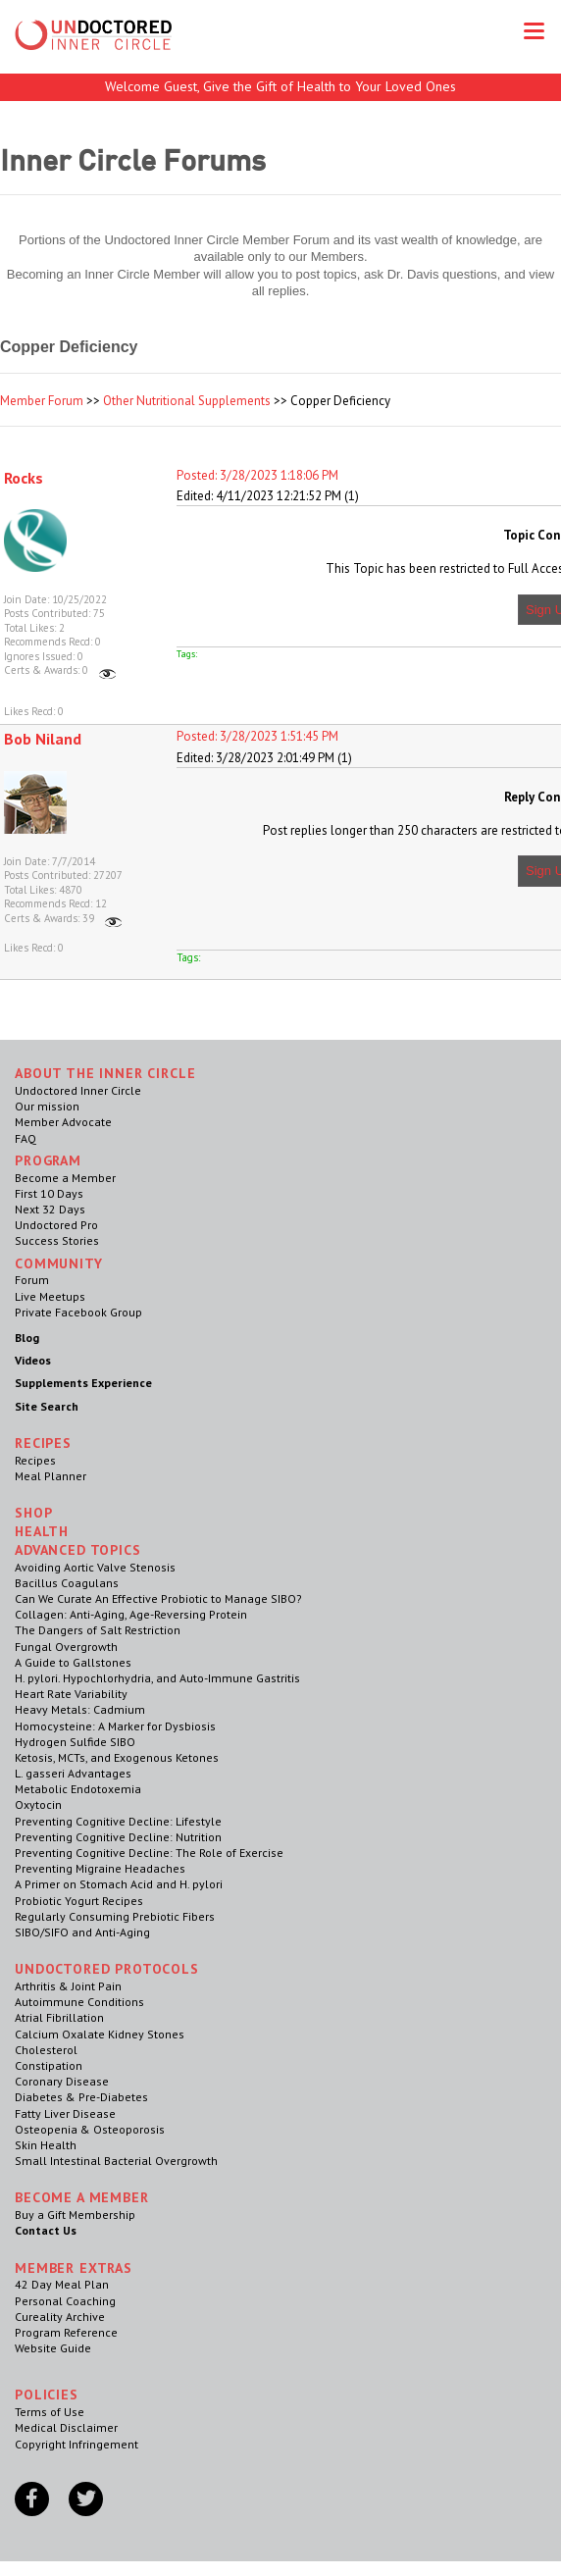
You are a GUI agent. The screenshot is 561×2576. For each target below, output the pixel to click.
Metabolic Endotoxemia (78, 1788)
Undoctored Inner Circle (78, 1090)
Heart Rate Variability (71, 1693)
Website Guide (53, 2348)
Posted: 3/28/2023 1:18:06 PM (257, 475)
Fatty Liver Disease (65, 2113)
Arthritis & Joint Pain (68, 1986)
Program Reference (66, 2332)
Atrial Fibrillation (59, 2017)
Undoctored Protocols (107, 1969)
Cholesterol (46, 2049)
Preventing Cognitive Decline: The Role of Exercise (149, 1852)
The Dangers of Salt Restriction (97, 1630)
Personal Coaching (65, 2300)
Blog (27, 1337)
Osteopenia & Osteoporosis (90, 2129)
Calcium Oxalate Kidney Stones (99, 2034)
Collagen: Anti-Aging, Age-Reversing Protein (131, 1614)
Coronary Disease (62, 2081)
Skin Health (45, 2145)
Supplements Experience (83, 1382)
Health (42, 1531)
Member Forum (41, 400)
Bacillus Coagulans (67, 1582)
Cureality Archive (60, 2316)
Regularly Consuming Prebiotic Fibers (115, 1916)
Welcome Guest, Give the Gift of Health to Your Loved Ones (280, 86)
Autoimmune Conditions (79, 2001)
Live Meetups (50, 1296)
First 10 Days (49, 1193)
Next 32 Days (50, 1209)
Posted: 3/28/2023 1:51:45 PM (257, 736)
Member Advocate (63, 1121)
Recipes (35, 1460)
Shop (33, 1512)
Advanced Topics (78, 1550)
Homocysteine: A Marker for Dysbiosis (115, 1726)
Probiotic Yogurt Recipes (79, 1900)
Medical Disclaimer (66, 2427)
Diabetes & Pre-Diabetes (81, 2096)
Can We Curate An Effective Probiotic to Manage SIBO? (158, 1598)
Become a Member (65, 1177)
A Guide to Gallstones (73, 1662)
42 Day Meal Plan (62, 2284)
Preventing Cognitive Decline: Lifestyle (118, 1821)
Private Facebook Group (78, 1312)
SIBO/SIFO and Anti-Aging (82, 1932)
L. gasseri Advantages (73, 1773)
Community (59, 1263)
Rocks (23, 478)
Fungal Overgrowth (66, 1646)
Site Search (46, 1406)
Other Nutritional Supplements (187, 400)
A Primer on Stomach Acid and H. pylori (119, 1884)
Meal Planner (50, 1475)
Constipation (48, 2065)
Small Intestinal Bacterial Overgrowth (116, 2160)
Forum (32, 1279)
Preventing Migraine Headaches (100, 1868)
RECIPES (43, 1443)
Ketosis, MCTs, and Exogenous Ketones (117, 1757)
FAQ (25, 1138)
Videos (33, 1360)
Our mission (47, 1106)
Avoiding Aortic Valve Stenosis (95, 1567)
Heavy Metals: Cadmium (80, 1709)
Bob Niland (42, 738)
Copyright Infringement (76, 2444)
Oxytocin (38, 1804)
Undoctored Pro (56, 1224)
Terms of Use (49, 2411)
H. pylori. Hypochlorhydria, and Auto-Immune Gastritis (157, 1678)
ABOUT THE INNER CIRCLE (105, 1073)
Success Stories (57, 1240)
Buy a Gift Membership (75, 2214)
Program (48, 1160)
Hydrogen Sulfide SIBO (75, 1741)
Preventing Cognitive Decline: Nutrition (118, 1836)
